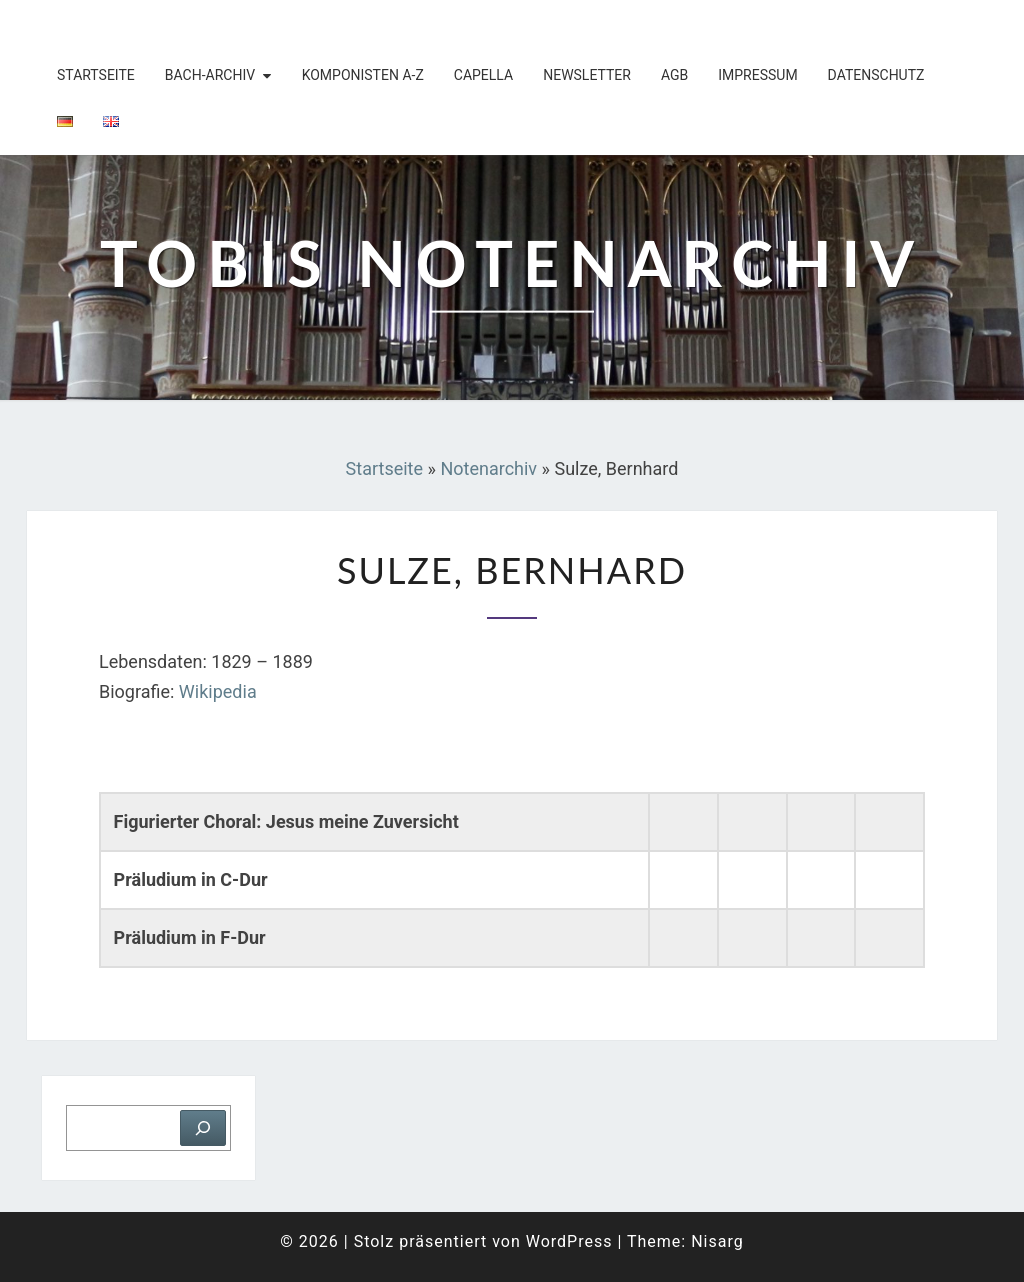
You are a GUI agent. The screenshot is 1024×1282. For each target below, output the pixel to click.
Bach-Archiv (210, 75)
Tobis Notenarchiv (156, 25)
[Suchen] (203, 1128)
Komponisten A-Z (363, 75)
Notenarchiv (488, 468)
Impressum (757, 75)
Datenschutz (876, 75)
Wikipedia (218, 691)
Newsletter (587, 75)
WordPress (569, 1241)
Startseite (96, 75)
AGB (674, 75)
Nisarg (717, 1241)
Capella (483, 75)
